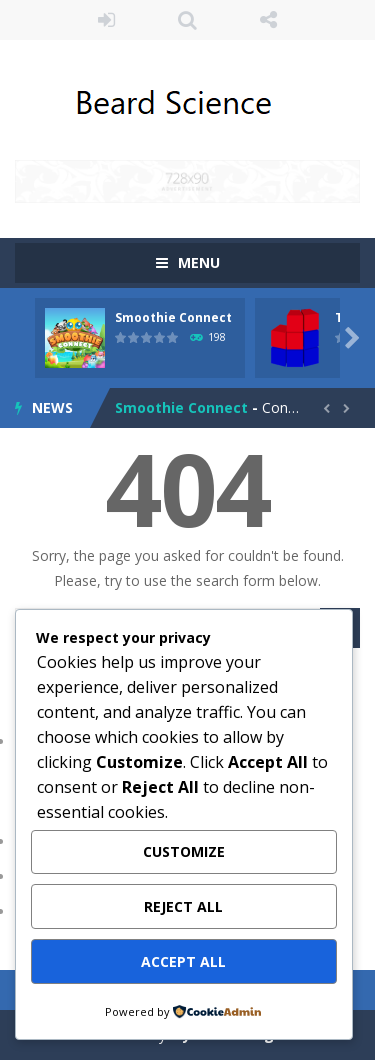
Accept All (183, 961)
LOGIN (106, 20)
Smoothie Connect (173, 317)
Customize (184, 851)
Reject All (183, 906)
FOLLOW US (268, 20)
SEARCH (187, 20)
